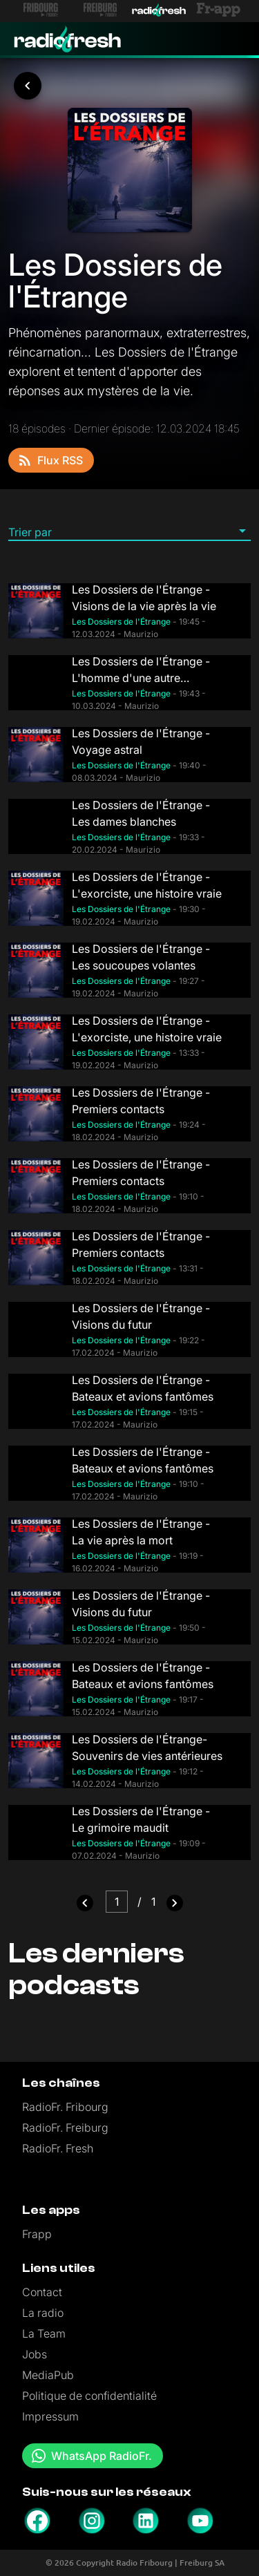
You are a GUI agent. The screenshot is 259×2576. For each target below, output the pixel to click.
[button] (129, 531)
